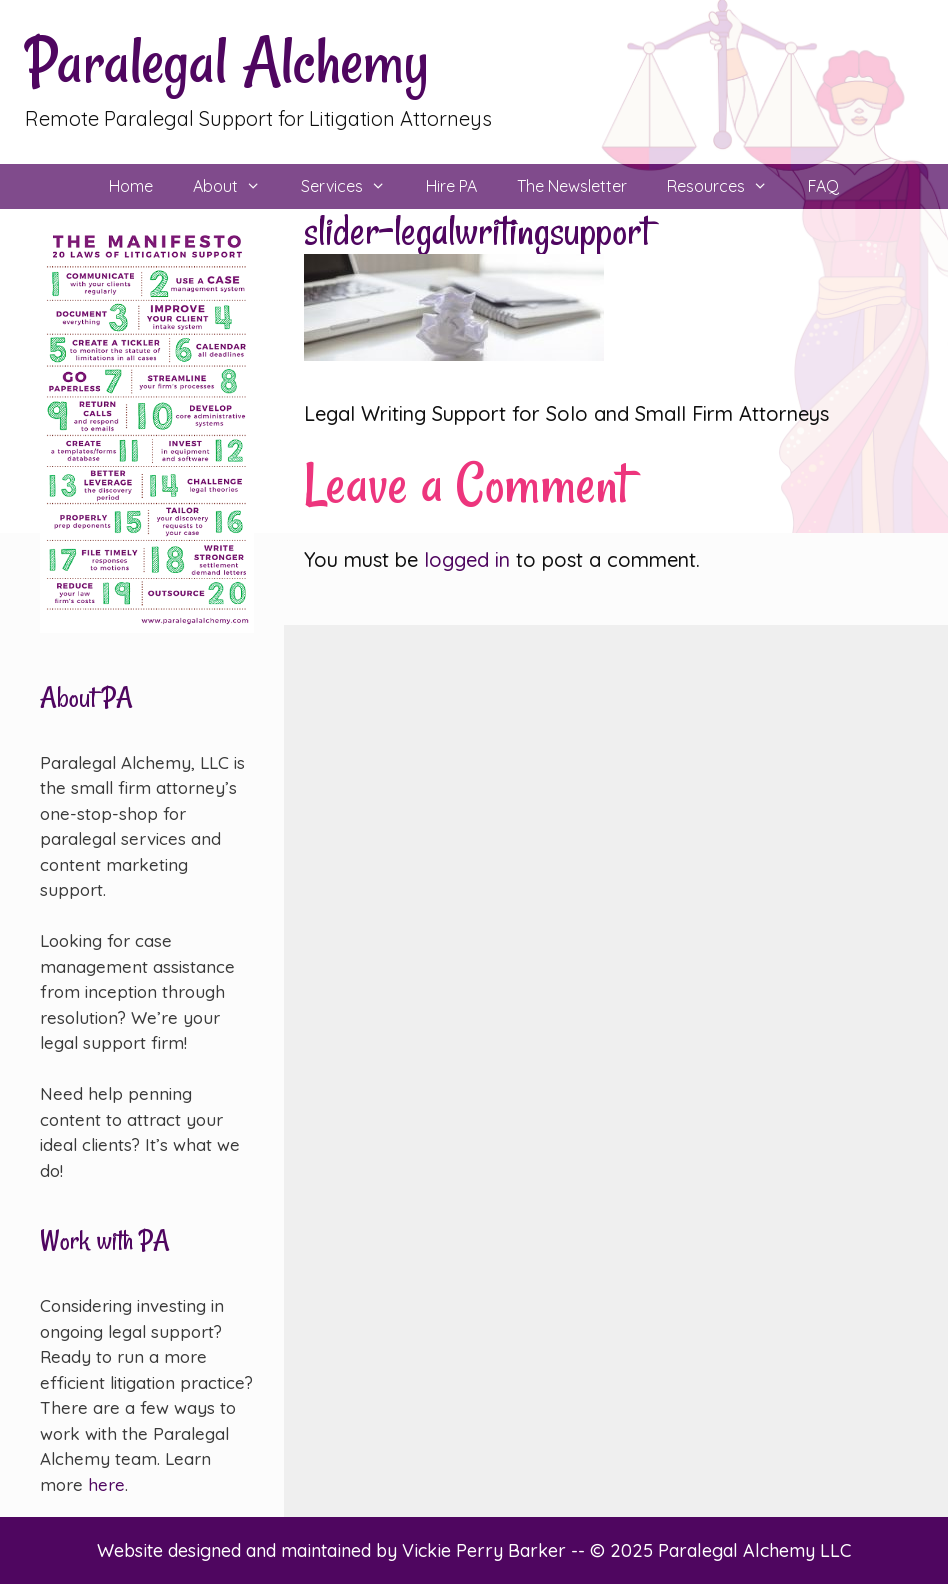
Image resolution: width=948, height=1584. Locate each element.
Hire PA (451, 186)
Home (131, 186)
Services (353, 186)
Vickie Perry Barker (486, 1550)
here (106, 1484)
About (237, 186)
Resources (727, 186)
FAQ (823, 186)
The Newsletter (572, 186)
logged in (467, 559)
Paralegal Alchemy (227, 61)
